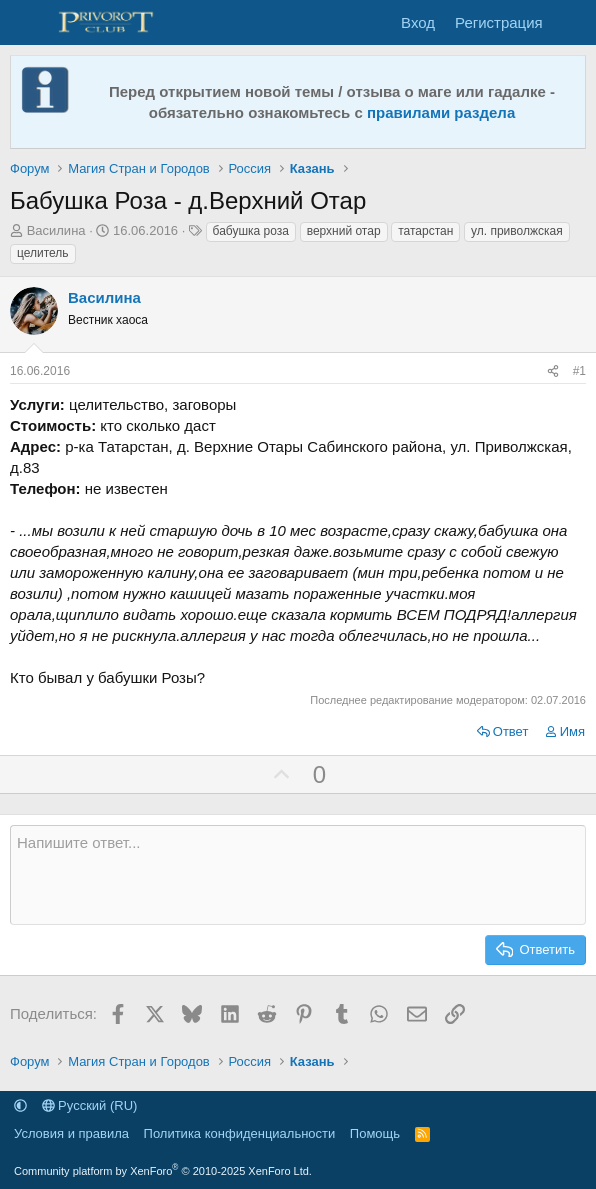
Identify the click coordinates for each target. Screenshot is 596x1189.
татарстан (425, 231)
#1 (579, 371)
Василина (56, 230)
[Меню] (27, 23)
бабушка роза (251, 231)
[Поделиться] (553, 371)
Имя (572, 731)
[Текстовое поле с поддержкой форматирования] (298, 875)
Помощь (375, 1133)
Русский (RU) (90, 1105)
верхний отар (344, 231)
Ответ (511, 731)
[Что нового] (572, 22)
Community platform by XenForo (163, 1171)
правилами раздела (441, 112)
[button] (20, 1105)
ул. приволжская (517, 231)
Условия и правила (71, 1133)
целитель (43, 253)
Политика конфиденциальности (240, 1133)
